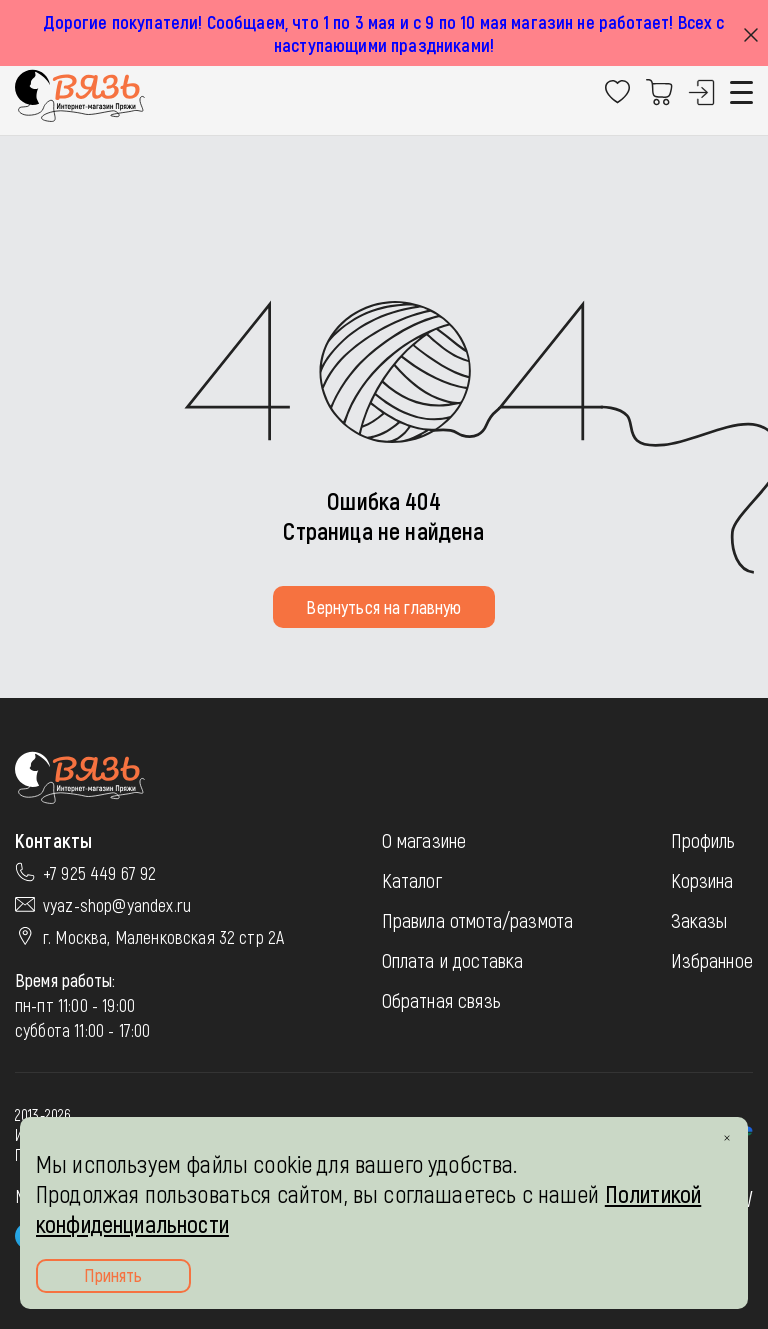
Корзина (702, 880)
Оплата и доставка (453, 960)
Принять (113, 1275)
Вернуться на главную (383, 607)
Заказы (699, 920)
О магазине (424, 840)
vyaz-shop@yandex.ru (117, 905)
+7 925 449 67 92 (100, 873)
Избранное (712, 960)
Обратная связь (441, 1000)
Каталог (412, 880)
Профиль (703, 840)
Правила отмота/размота (478, 920)
